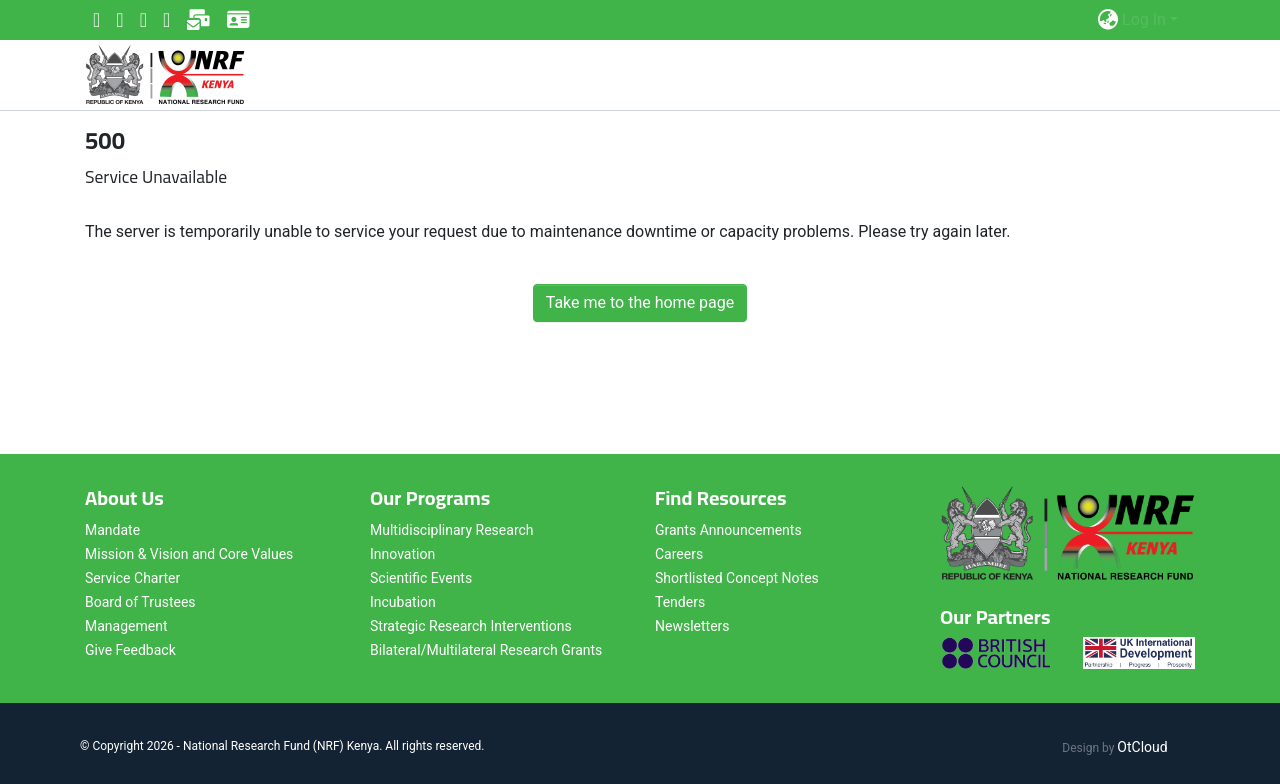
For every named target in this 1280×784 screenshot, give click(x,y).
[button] (1107, 20)
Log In (1144, 19)
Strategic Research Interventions (471, 626)
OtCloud (1142, 747)
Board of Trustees (140, 602)
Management (126, 626)
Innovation (402, 554)
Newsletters (692, 626)
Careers (679, 554)
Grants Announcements (728, 530)
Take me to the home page (640, 302)
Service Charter (132, 578)
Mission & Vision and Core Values (189, 554)
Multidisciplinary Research (452, 530)
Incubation (403, 602)
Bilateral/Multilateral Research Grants (486, 650)
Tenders (680, 602)
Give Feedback (130, 650)
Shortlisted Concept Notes (737, 578)
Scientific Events (421, 578)
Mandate (112, 530)
